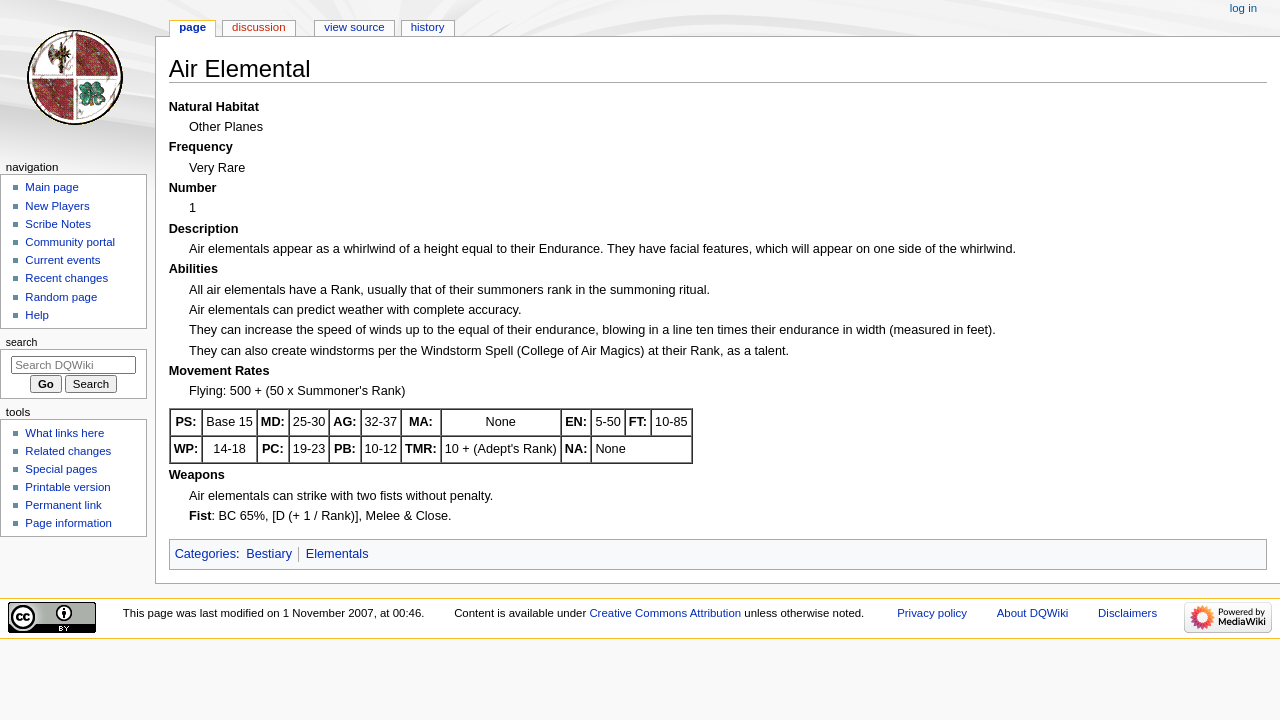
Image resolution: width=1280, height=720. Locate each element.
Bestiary (269, 554)
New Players (57, 206)
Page (192, 27)
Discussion (258, 27)
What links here (64, 433)
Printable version (67, 487)
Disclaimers (1127, 613)
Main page (52, 187)
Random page (61, 297)
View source (354, 27)
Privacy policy (932, 613)
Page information (68, 523)
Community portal (70, 242)
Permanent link (63, 505)
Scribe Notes (58, 224)
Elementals (337, 554)
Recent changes (66, 278)
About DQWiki (1033, 613)
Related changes (68, 451)
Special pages (61, 469)
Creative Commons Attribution (665, 613)
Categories (205, 554)
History (428, 27)
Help (37, 315)
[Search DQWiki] (73, 365)
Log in (1243, 8)
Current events (62, 260)
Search (22, 342)
